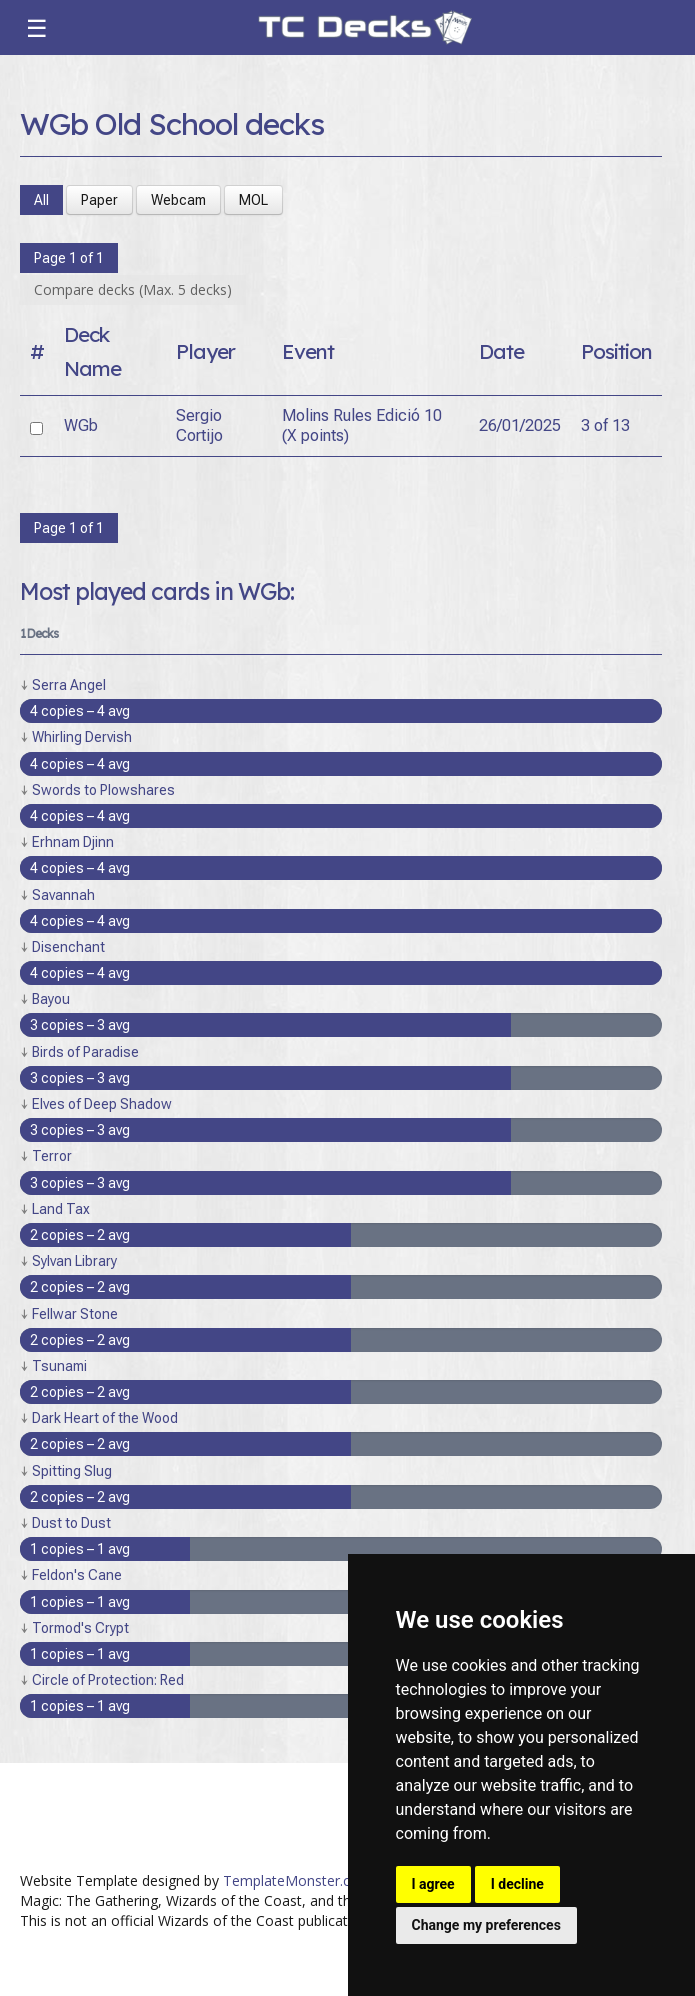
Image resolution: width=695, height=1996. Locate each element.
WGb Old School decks (172, 124)
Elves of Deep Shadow (102, 1104)
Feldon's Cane (77, 1575)
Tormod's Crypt (80, 1628)
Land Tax (61, 1209)
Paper (99, 200)
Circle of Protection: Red (108, 1680)
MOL (253, 200)
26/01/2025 (520, 425)
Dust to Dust (71, 1523)
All (41, 200)
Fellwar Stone (75, 1314)
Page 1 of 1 (69, 258)
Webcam (178, 200)
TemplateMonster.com (297, 1880)
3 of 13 (605, 425)
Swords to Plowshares (103, 790)
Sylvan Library (74, 1261)
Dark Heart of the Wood (105, 1418)
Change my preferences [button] (486, 1925)
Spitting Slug (72, 1471)
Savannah (63, 895)
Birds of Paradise (85, 1052)
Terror (52, 1156)
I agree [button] (433, 1884)
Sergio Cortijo (199, 425)
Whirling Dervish (82, 737)
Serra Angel (69, 685)
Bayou (51, 999)
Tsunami (59, 1366)
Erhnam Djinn (73, 842)
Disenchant (68, 947)
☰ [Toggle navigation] (37, 28)
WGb (81, 425)
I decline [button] (517, 1884)
